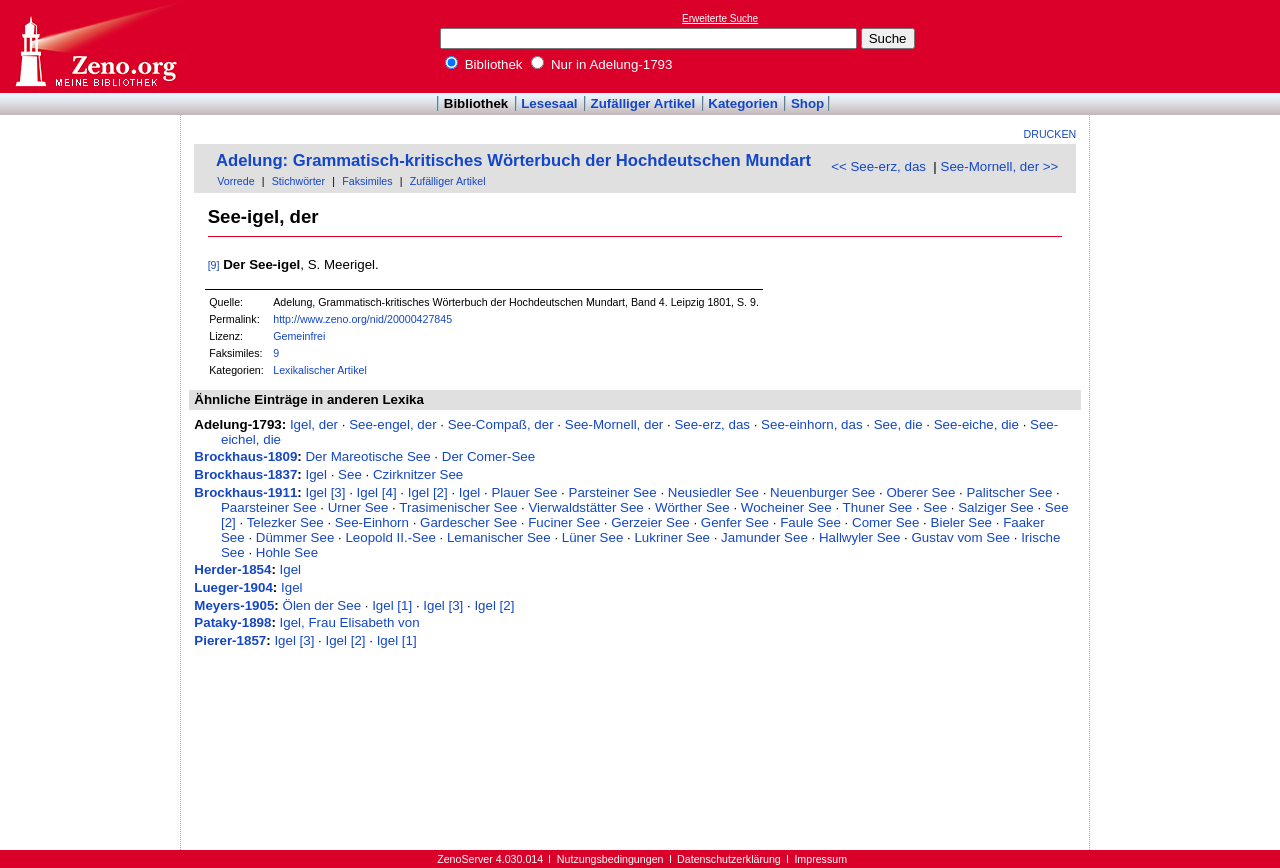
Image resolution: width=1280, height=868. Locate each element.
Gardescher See (468, 522)
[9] (214, 265)
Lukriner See (672, 537)
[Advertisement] (1188, 46)
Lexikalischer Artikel (320, 370)
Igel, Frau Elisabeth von (350, 622)
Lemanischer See (499, 537)
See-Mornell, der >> (1000, 166)
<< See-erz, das (878, 166)
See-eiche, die (976, 424)
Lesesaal (549, 103)
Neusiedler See (713, 492)
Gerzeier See (650, 522)
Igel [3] (325, 492)
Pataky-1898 (232, 622)
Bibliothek (484, 64)
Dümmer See (295, 537)
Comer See (885, 522)
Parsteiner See (613, 492)
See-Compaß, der (501, 424)
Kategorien (743, 103)
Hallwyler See (859, 537)
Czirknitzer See (418, 474)
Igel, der (314, 424)
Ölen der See (322, 605)
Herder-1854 (232, 569)
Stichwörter (298, 181)
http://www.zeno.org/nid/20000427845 (362, 319)
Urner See (358, 507)
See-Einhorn (372, 522)
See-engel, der (392, 424)
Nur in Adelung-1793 (601, 64)
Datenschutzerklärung (729, 859)
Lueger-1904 (233, 587)
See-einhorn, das (812, 424)
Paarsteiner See (269, 507)
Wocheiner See (786, 507)
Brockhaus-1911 (245, 492)
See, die (898, 424)
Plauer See (524, 492)
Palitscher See (1009, 492)
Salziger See (996, 507)
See (350, 474)
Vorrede (235, 181)
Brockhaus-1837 (245, 474)
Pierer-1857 (230, 640)
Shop (807, 103)
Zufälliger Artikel (643, 103)
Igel (316, 474)
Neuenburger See (822, 492)
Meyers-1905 (234, 605)
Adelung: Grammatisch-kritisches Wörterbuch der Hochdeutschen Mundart (513, 160)
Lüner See (593, 537)
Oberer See (920, 492)
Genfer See (735, 522)
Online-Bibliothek (95, 46)
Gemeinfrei (299, 336)
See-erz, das (712, 424)
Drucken (1050, 134)
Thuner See (878, 507)
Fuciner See (564, 522)
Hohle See (287, 552)
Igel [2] (428, 492)
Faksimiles (367, 181)
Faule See (810, 522)
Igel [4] (377, 492)
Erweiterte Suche (720, 18)
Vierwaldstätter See (585, 507)
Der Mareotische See (367, 456)
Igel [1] (392, 605)
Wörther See (692, 507)
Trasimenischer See (458, 507)
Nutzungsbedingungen (610, 859)
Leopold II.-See (390, 537)
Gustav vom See (961, 537)
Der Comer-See (488, 456)
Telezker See (285, 522)
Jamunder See (764, 537)
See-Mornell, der (614, 424)
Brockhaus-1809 (245, 456)
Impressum (820, 859)
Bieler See (962, 522)
